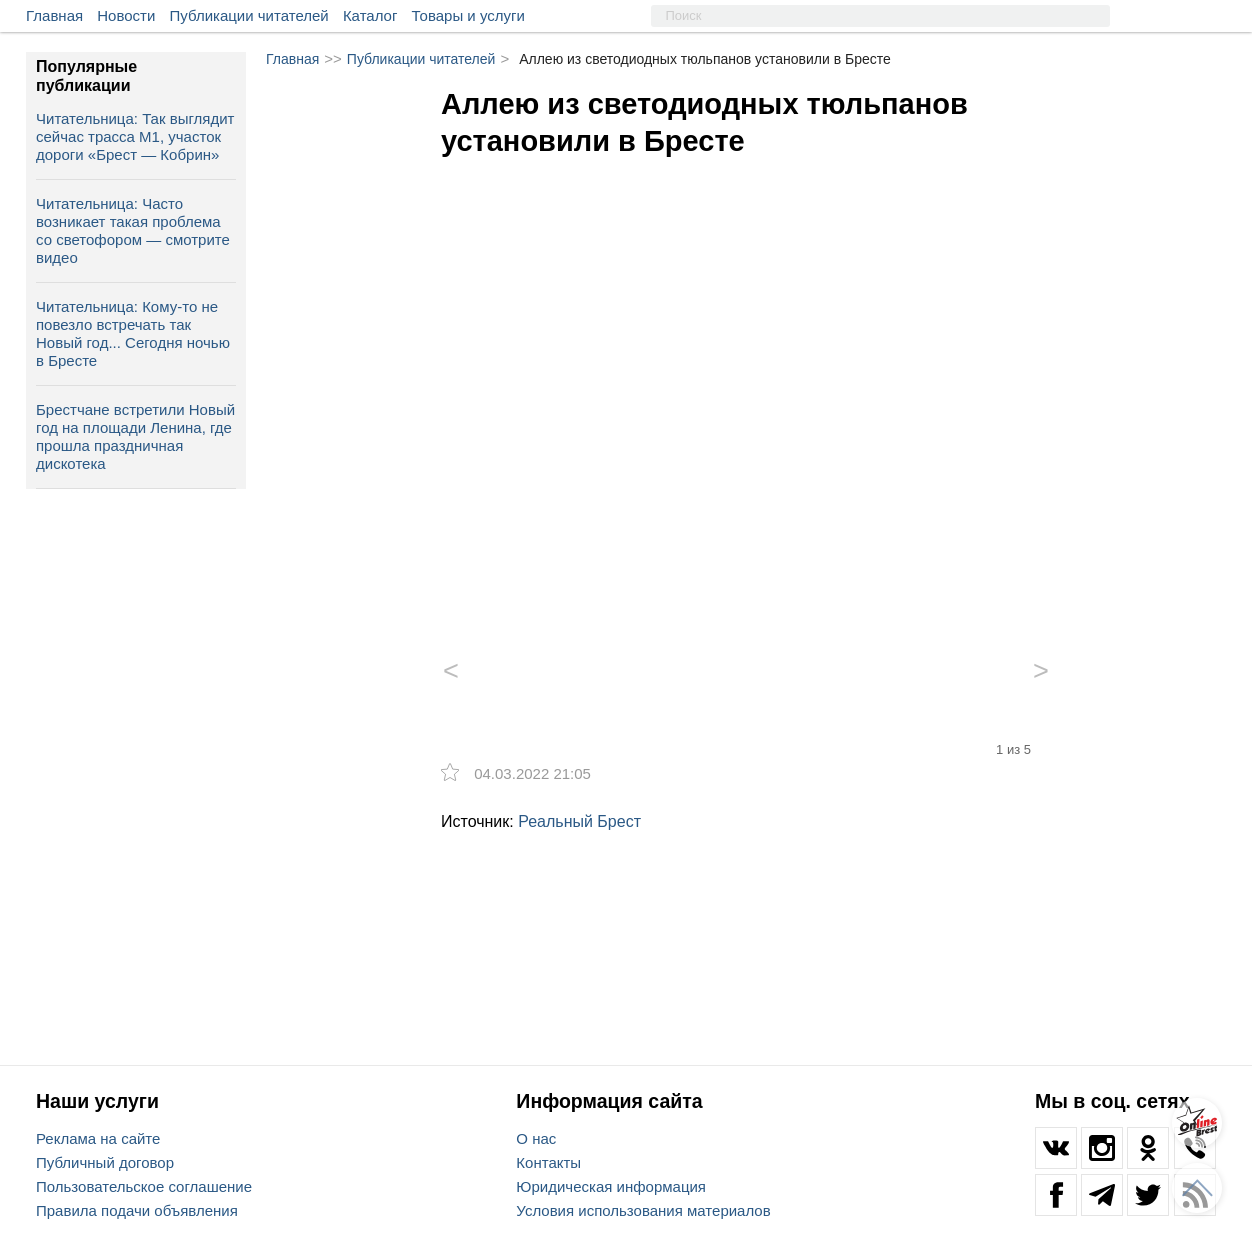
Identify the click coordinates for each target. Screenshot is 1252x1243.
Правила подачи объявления (137, 1210)
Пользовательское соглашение (144, 1186)
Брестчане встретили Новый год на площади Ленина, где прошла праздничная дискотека (135, 436)
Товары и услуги (468, 15)
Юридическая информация (611, 1186)
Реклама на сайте (98, 1138)
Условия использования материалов (643, 1210)
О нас (536, 1138)
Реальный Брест (579, 821)
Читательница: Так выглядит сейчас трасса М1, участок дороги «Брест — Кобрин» (135, 136)
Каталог (370, 15)
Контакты (548, 1162)
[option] (746, 383)
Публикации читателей (249, 15)
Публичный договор (105, 1162)
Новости (126, 15)
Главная (54, 15)
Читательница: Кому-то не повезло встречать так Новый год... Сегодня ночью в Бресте (133, 333)
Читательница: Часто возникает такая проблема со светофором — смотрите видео (133, 230)
